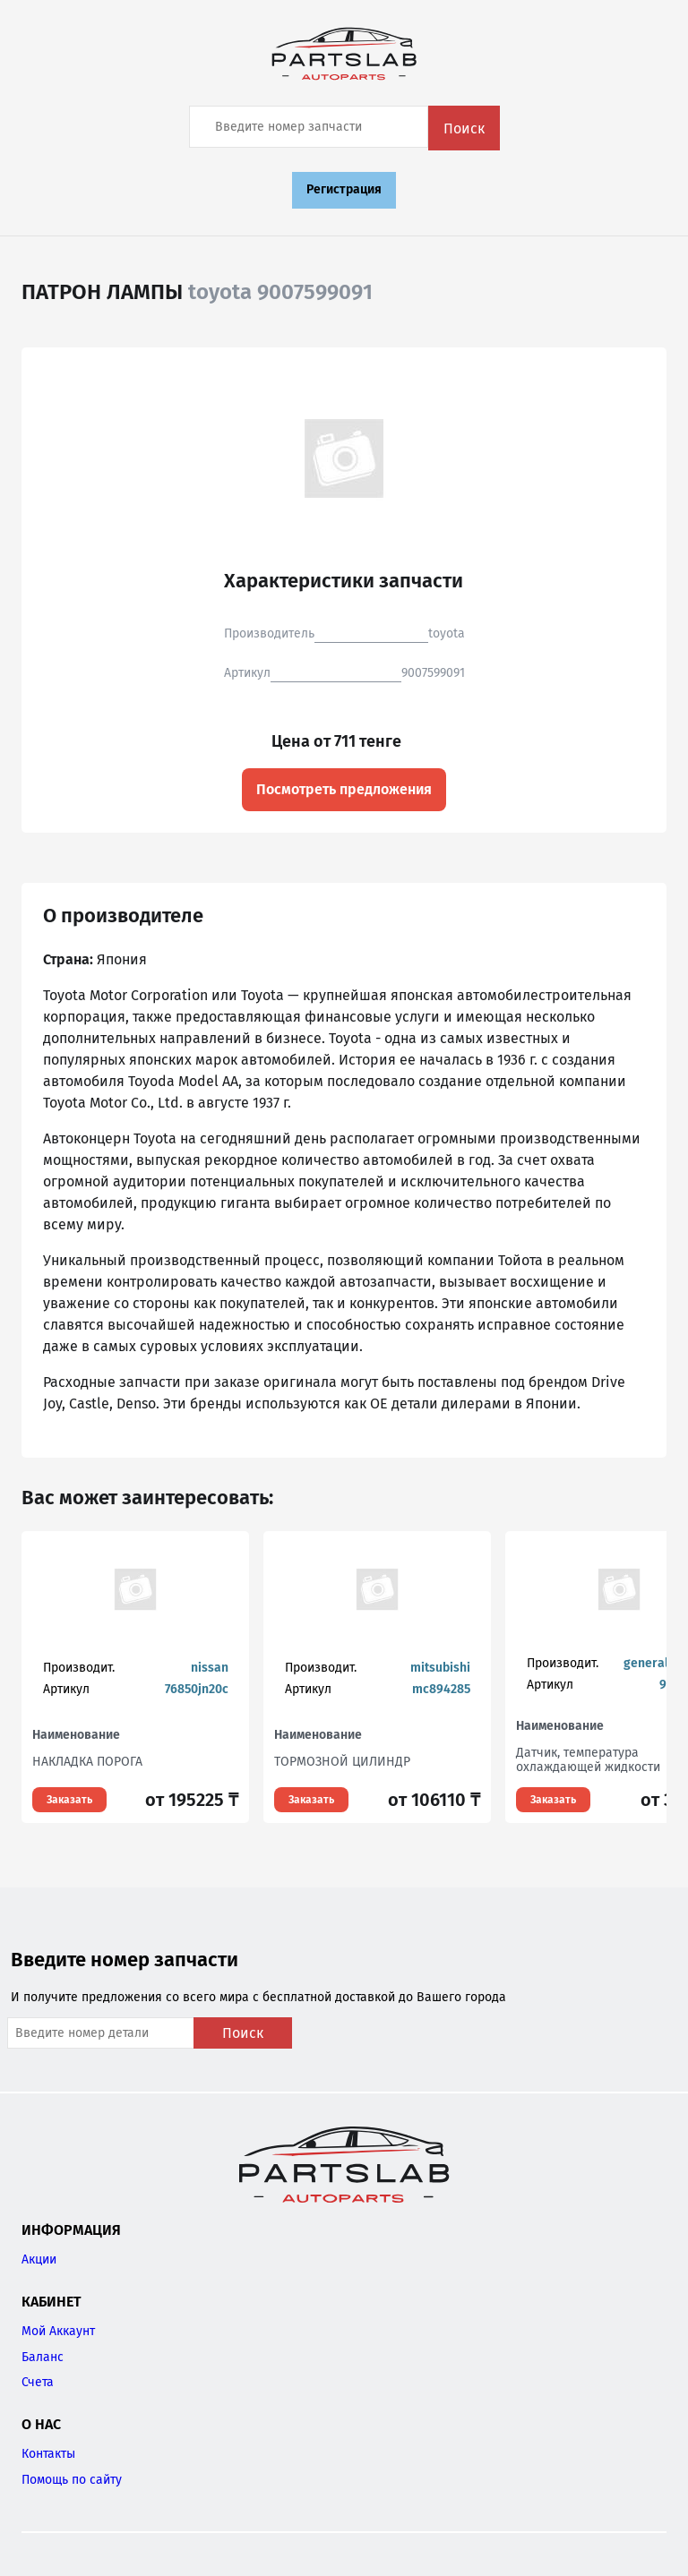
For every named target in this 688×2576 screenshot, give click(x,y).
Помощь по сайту (72, 2479)
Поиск (464, 128)
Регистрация (344, 189)
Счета (38, 2382)
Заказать (69, 1799)
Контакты (48, 2453)
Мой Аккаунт (58, 2331)
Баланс (43, 2357)
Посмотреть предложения (344, 789)
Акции (39, 2259)
